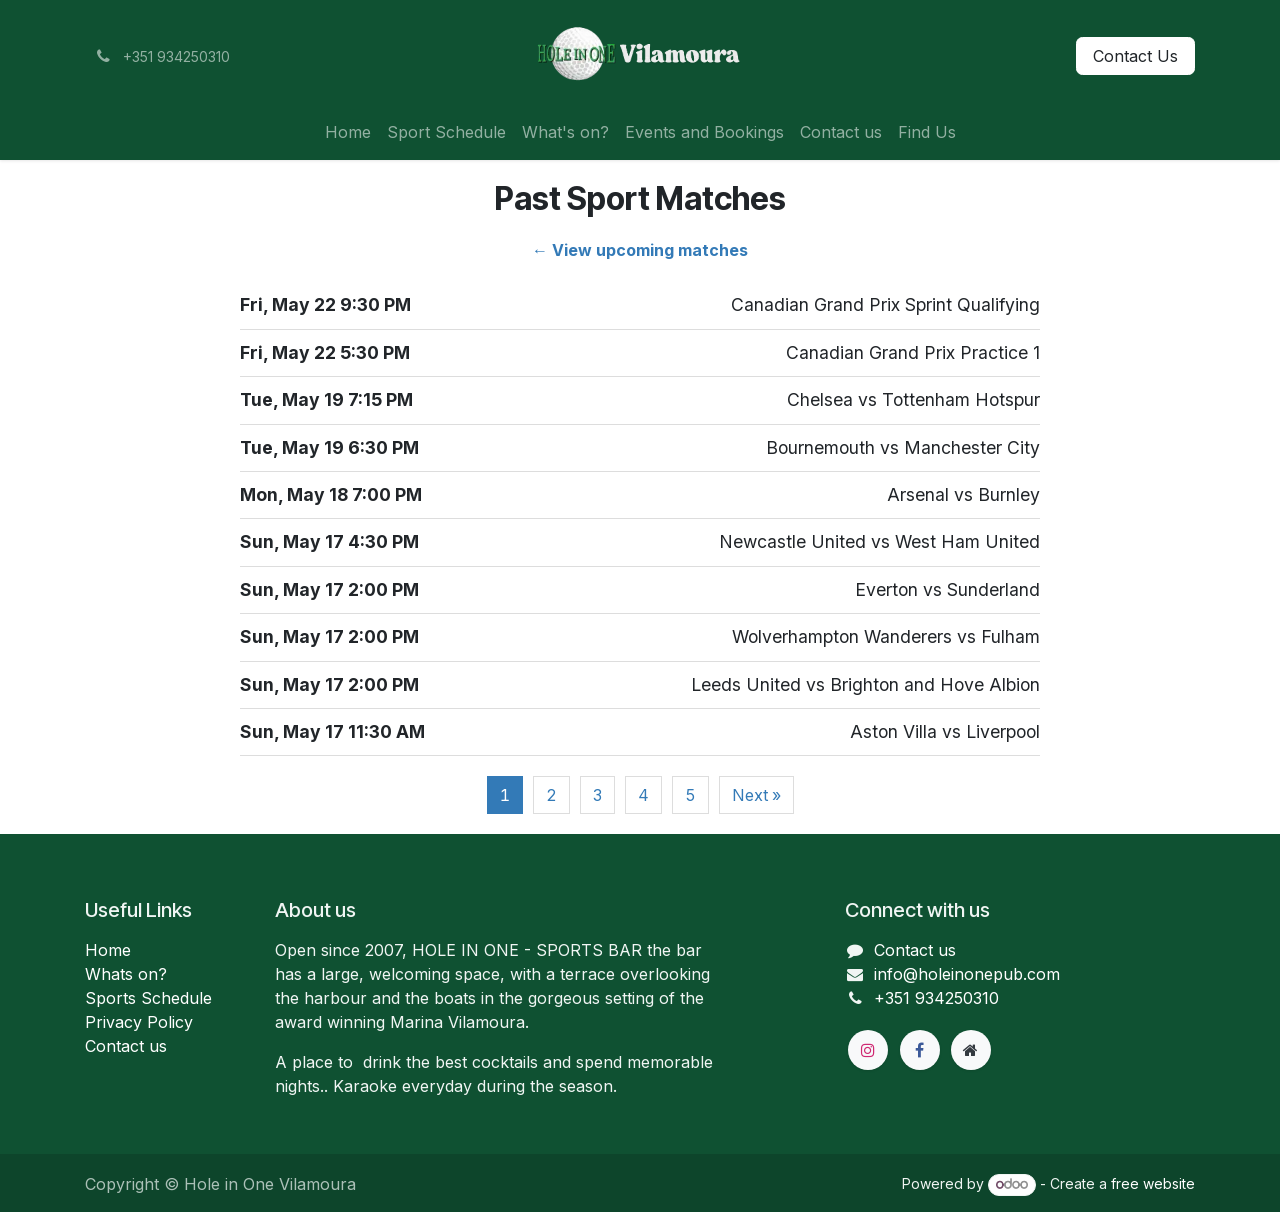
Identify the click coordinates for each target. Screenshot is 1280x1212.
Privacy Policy (139, 1022)
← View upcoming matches (640, 250)
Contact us (126, 1046)
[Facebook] (920, 1050)
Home (108, 950)
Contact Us (1135, 56)
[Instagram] (868, 1050)
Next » (756, 795)
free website (1153, 1183)
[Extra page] (971, 1050)
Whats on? (126, 974)
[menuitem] (348, 132)
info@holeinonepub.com (967, 974)
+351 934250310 (936, 998)
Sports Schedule (148, 998)
